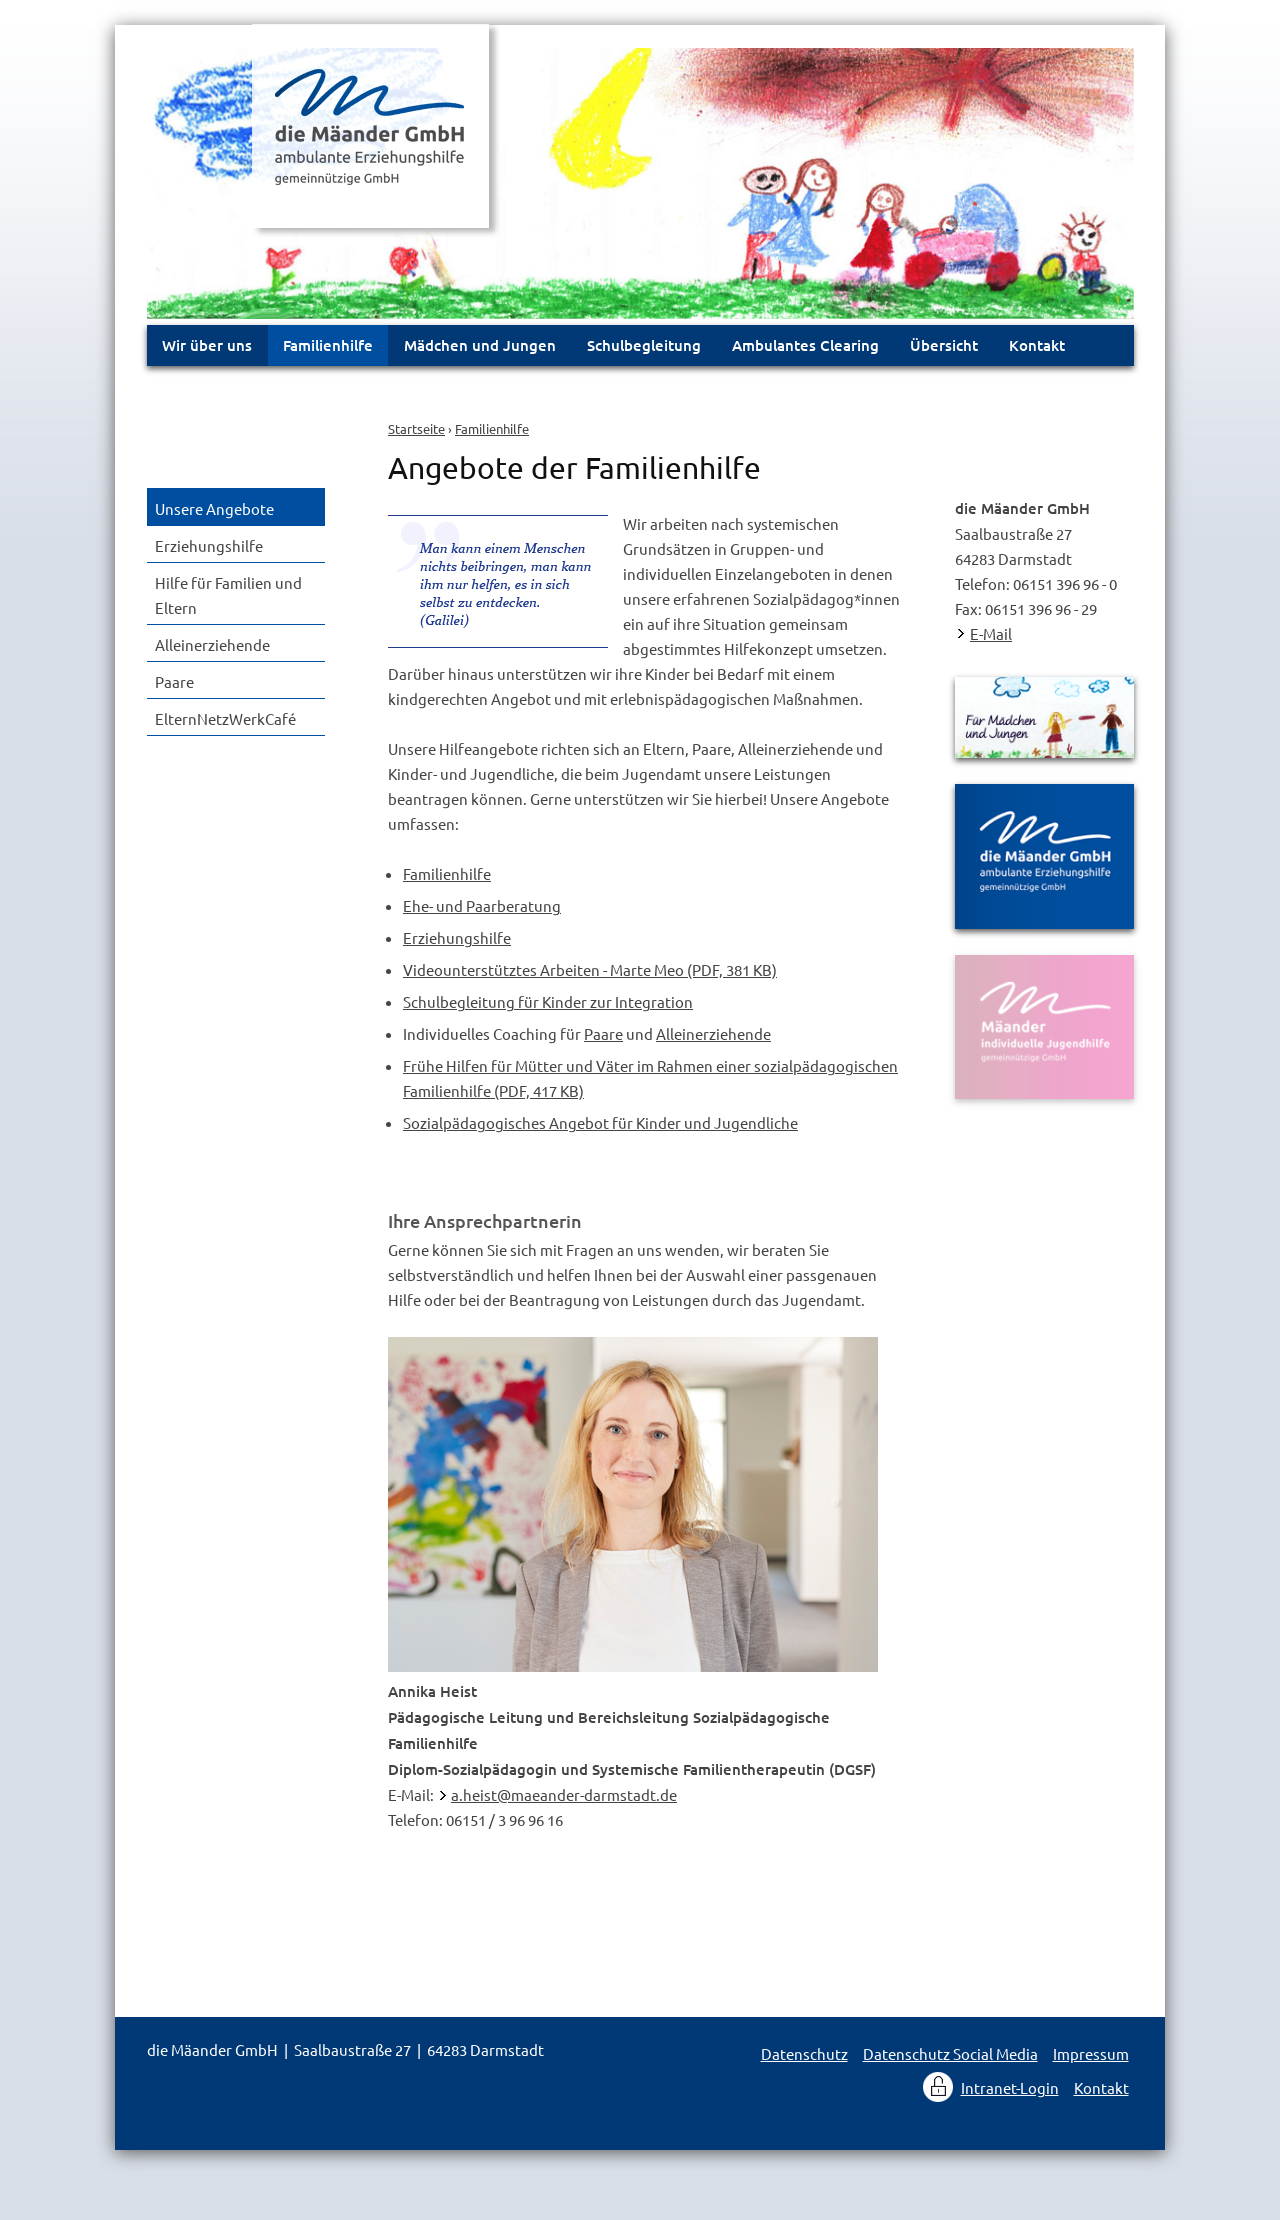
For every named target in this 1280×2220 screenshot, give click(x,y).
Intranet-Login (1010, 2087)
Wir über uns (207, 345)
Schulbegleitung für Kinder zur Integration (548, 1001)
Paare (603, 1033)
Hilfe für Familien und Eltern (228, 595)
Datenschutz (804, 2053)
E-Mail (991, 633)
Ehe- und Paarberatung (482, 905)
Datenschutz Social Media (950, 2053)
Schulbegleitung (644, 345)
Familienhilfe (492, 428)
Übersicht (944, 345)
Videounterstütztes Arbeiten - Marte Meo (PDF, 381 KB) (590, 969)
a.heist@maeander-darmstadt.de (564, 1794)
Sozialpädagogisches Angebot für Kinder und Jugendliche (600, 1122)
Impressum (1091, 2053)
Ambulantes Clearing (805, 345)
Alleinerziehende (713, 1033)
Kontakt (1037, 345)
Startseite (416, 428)
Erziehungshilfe (457, 937)
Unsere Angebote (214, 508)
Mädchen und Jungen (480, 345)
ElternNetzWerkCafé (225, 718)
